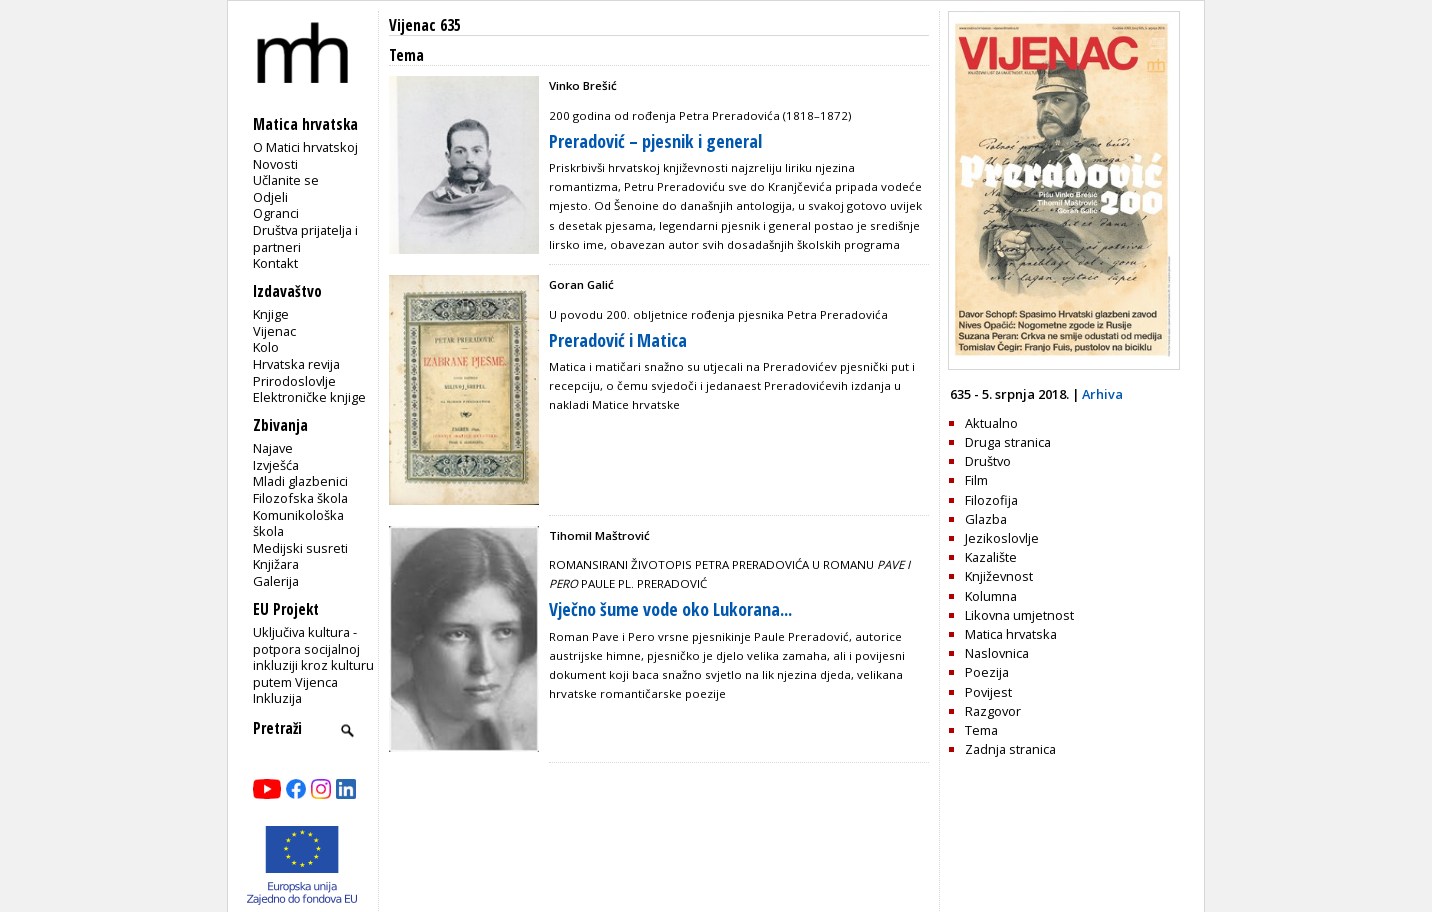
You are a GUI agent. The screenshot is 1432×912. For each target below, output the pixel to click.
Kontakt (275, 263)
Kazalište (991, 557)
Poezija (987, 672)
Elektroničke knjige (309, 397)
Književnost (999, 576)
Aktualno (991, 423)
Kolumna (991, 596)
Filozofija (991, 500)
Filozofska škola (300, 498)
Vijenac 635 (425, 25)
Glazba (986, 519)
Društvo (988, 461)
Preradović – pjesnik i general (655, 141)
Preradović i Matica (618, 340)
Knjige (271, 314)
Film (976, 480)
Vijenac (274, 331)
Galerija (276, 581)
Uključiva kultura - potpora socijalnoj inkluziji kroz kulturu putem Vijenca (313, 657)
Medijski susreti (300, 548)
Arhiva (1102, 394)
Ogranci (276, 213)
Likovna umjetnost (1019, 615)
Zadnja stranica (1010, 749)
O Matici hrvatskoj (305, 147)
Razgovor (993, 711)
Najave (273, 448)
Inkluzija (277, 698)
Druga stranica (1008, 442)
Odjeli (270, 197)
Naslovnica (997, 653)
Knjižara (276, 564)
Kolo (266, 347)
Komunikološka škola (298, 523)
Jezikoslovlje (1002, 538)
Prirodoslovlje (294, 381)
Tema (981, 730)
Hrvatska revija (296, 364)
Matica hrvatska (1011, 634)
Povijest (988, 692)
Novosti (275, 164)
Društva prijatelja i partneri (305, 238)
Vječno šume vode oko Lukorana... (670, 609)
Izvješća (276, 465)
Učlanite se (286, 180)
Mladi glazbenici (300, 481)
